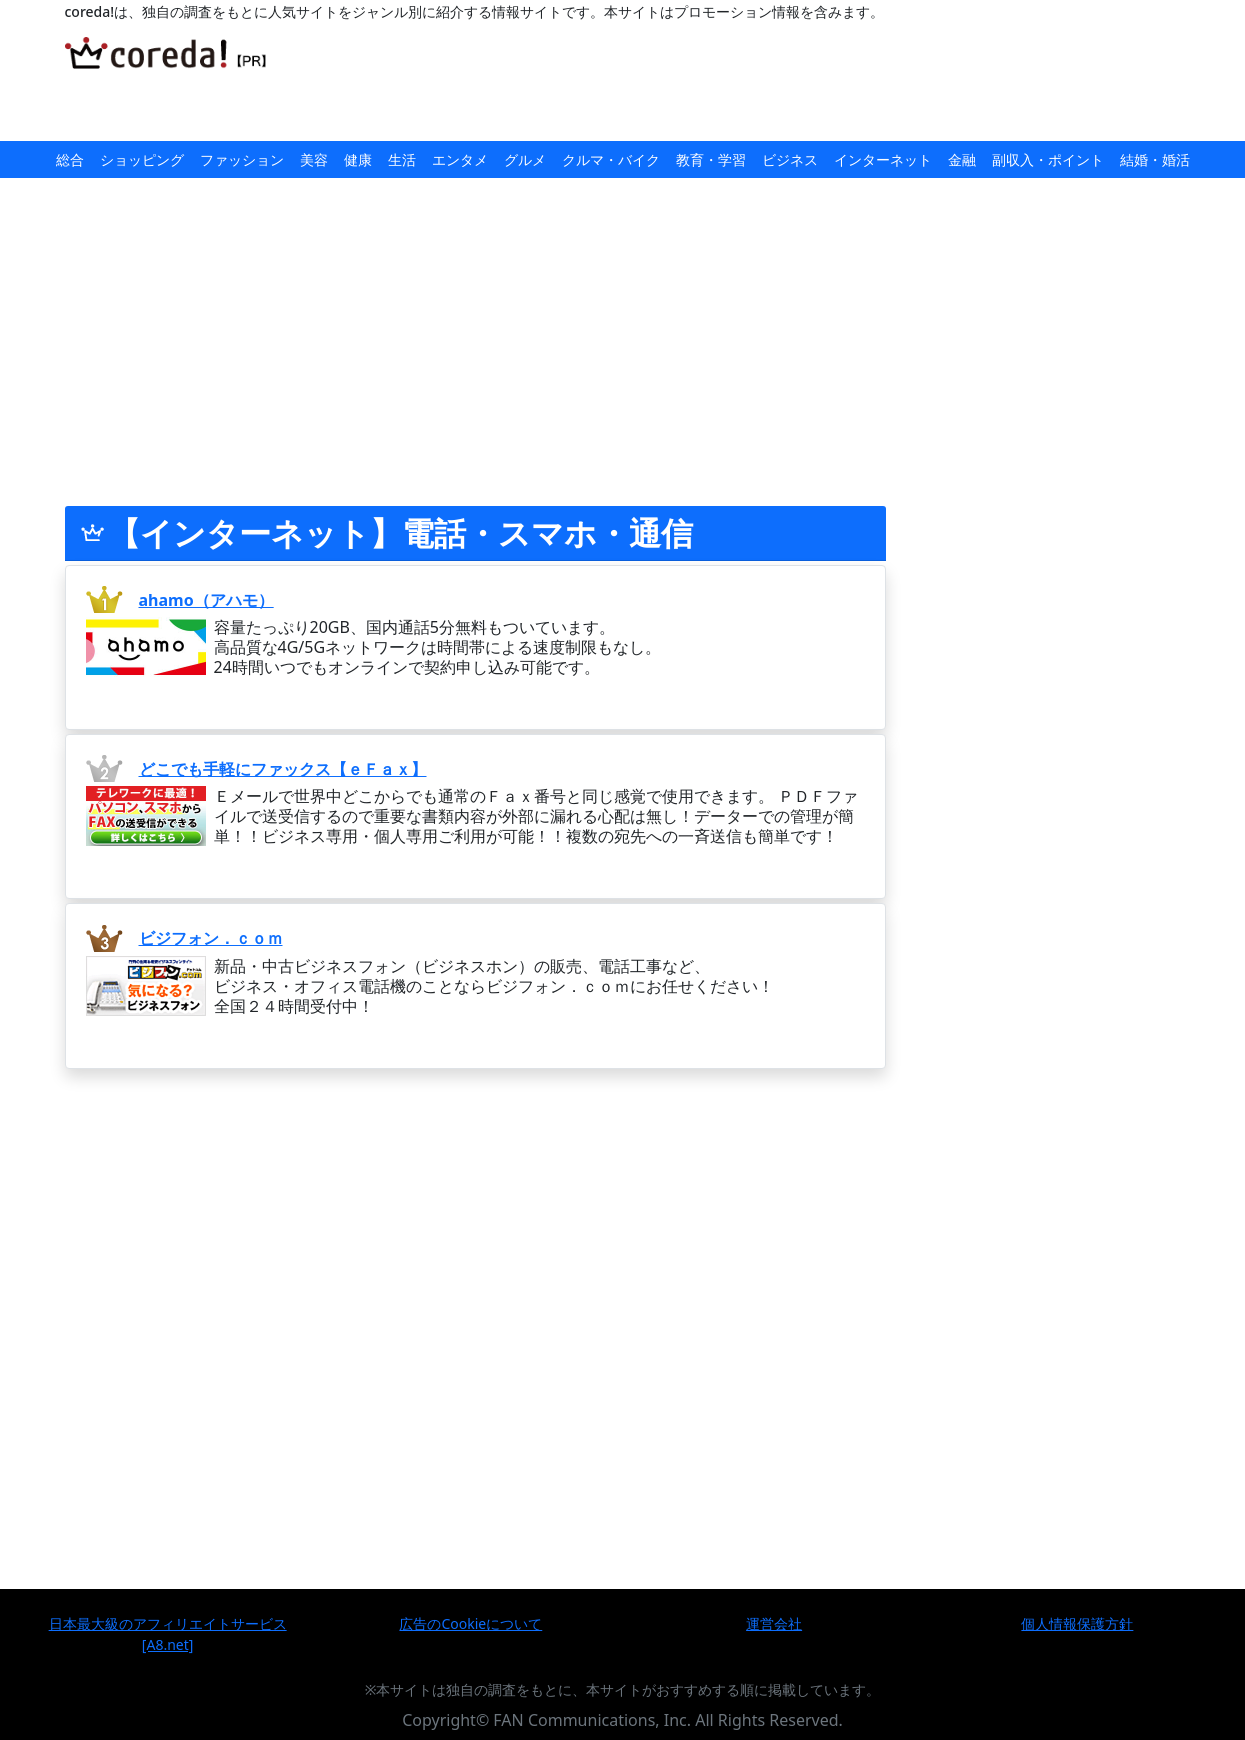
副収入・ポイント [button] (1048, 159)
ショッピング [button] (142, 159)
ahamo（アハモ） (206, 600)
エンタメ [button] (460, 159)
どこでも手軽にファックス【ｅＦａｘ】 (283, 769)
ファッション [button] (242, 159)
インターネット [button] (883, 159)
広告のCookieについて (470, 1623)
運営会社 (774, 1623)
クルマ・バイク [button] (611, 159)
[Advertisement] (708, 82)
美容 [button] (314, 159)
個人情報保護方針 (1077, 1623)
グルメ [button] (525, 159)
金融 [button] (962, 159)
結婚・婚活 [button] (1155, 159)
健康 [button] (358, 159)
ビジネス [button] (790, 159)
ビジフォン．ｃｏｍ (211, 938)
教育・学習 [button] (711, 159)
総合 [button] (70, 159)
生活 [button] (402, 159)
